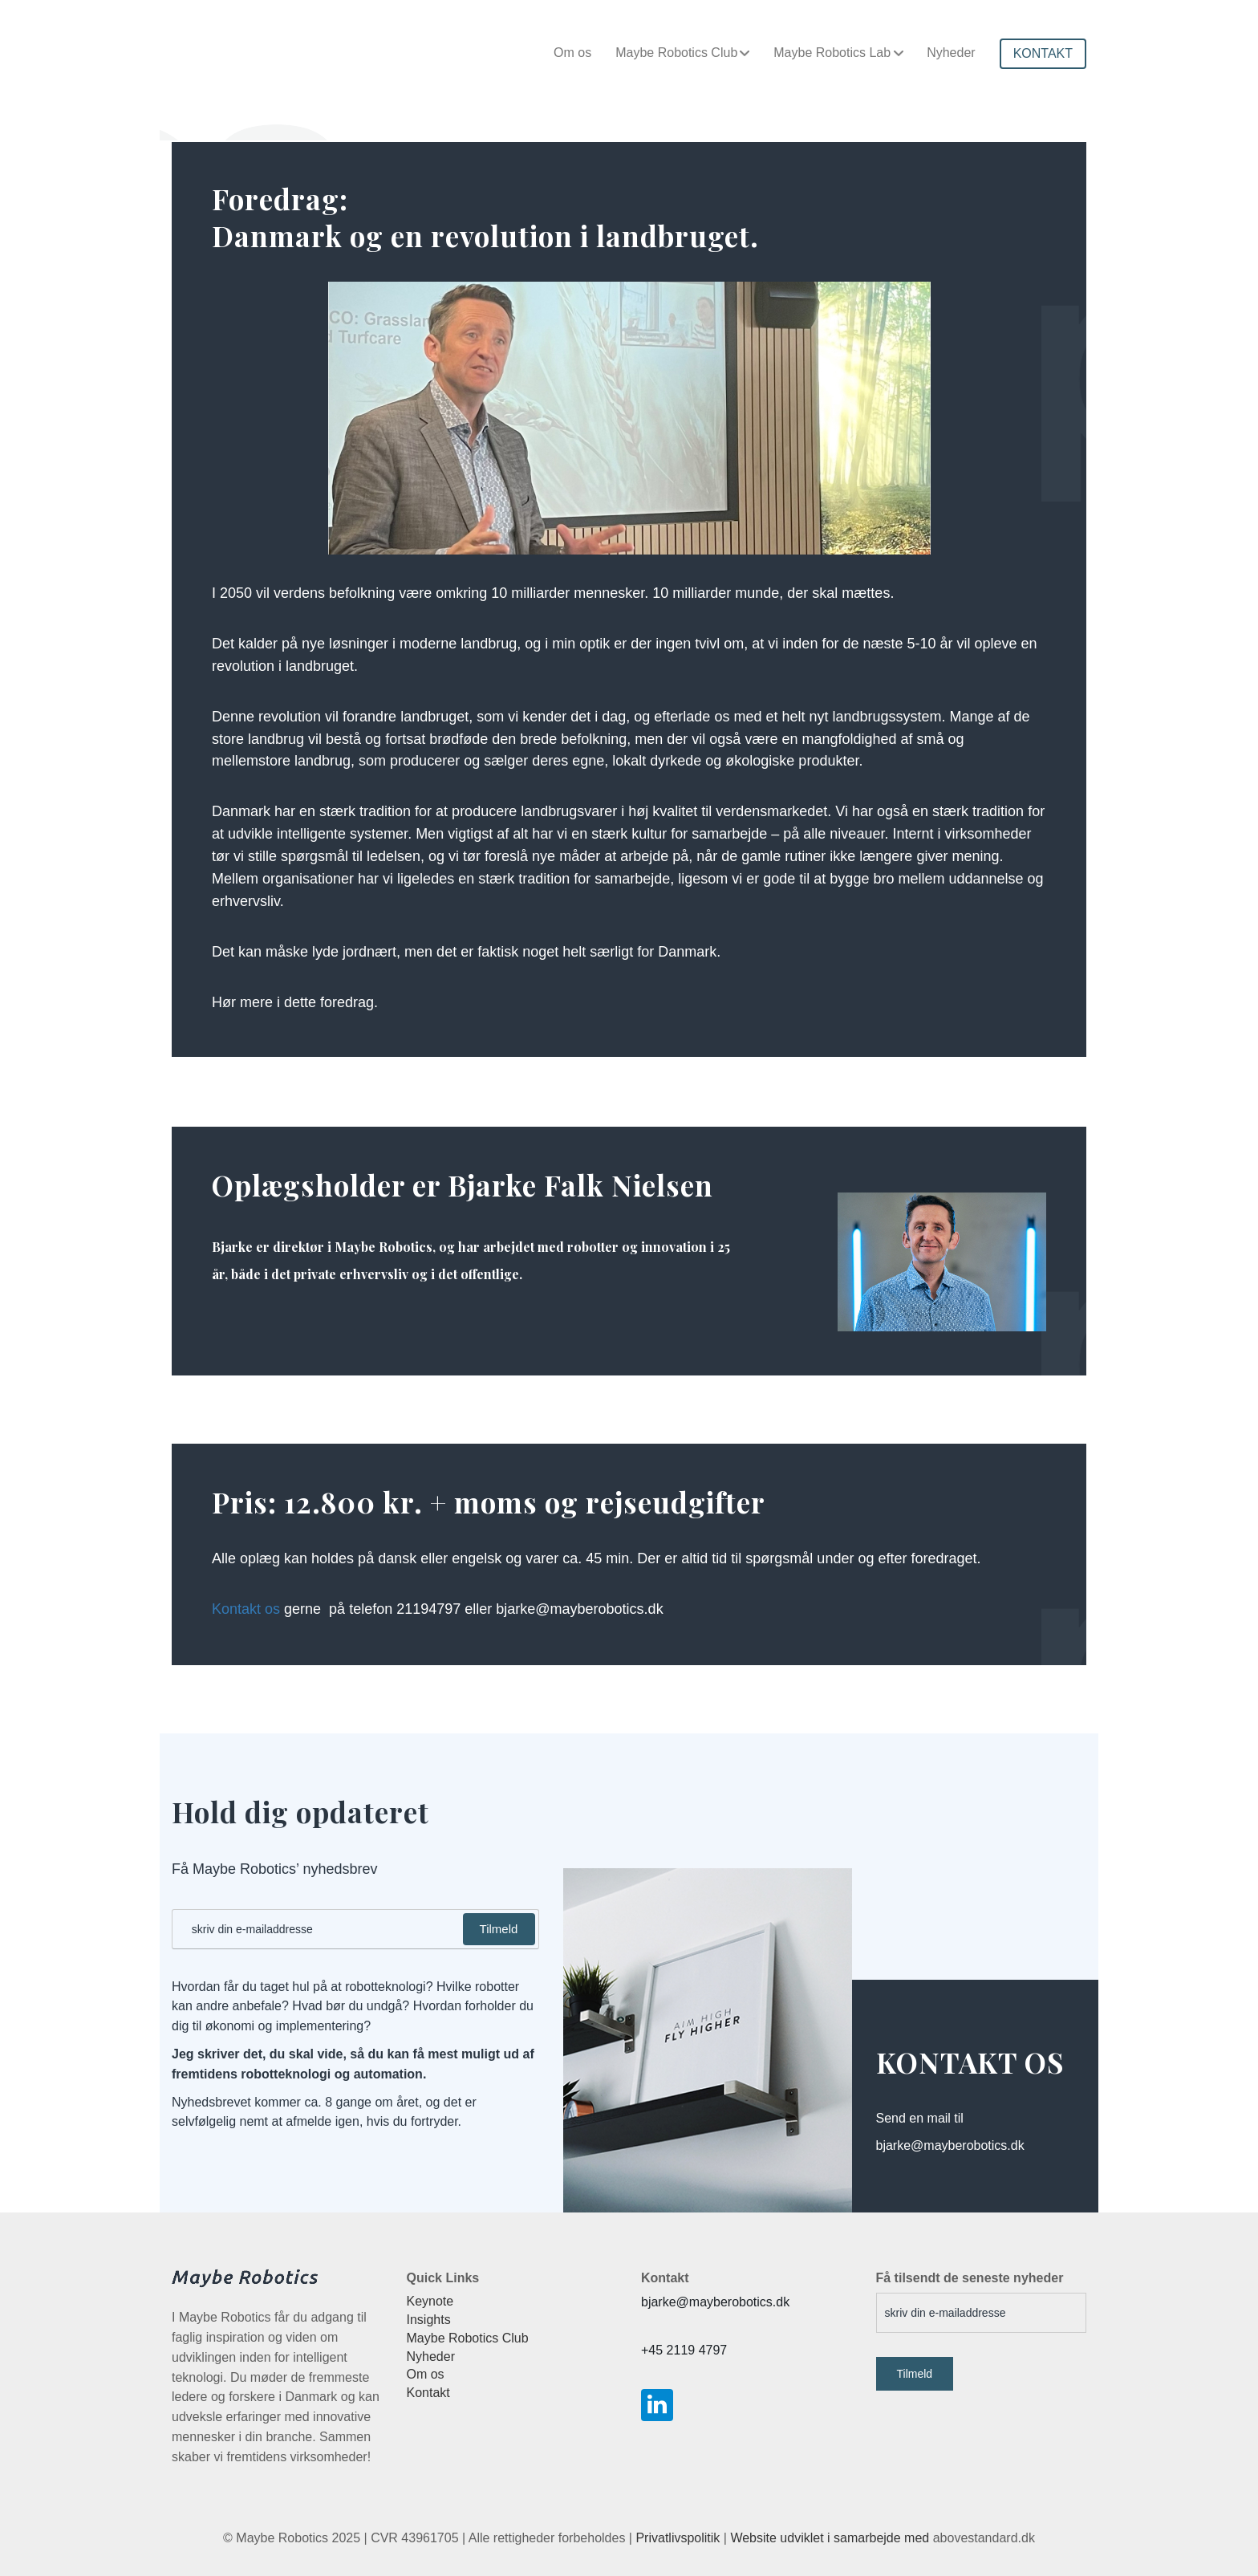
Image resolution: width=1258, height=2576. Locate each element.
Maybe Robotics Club (676, 52)
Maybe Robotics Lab (832, 52)
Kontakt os (246, 1609)
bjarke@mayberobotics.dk (715, 2302)
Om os (572, 52)
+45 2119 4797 (684, 2350)
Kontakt (428, 2392)
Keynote (430, 2301)
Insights (429, 2319)
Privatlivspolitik (677, 2538)
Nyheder (951, 52)
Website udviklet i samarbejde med (829, 2538)
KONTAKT (1043, 53)
